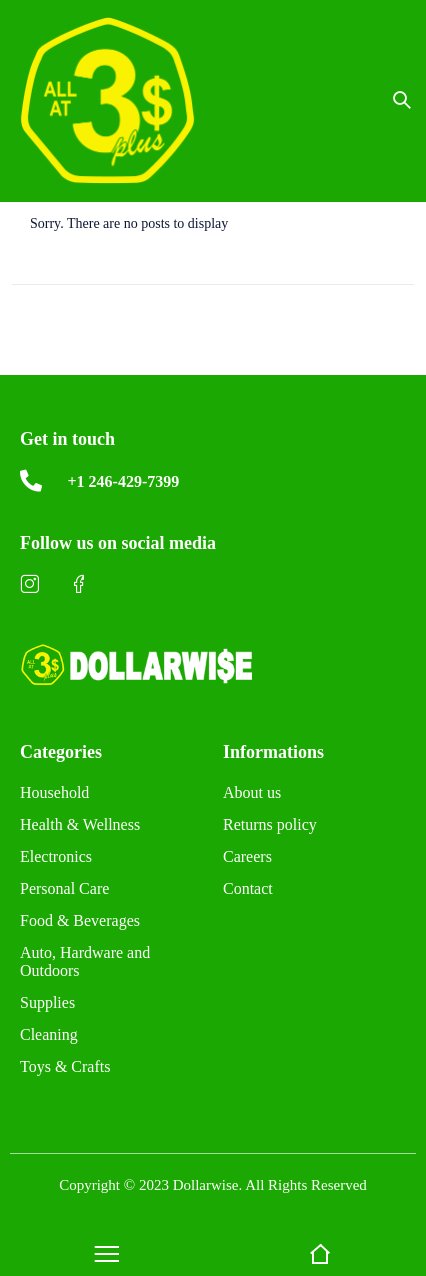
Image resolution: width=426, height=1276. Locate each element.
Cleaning (49, 1034)
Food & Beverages (80, 920)
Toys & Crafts (65, 1066)
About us (252, 792)
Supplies (47, 1002)
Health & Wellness (80, 824)
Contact (248, 888)
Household (54, 792)
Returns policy (270, 824)
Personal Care (64, 888)
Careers (247, 856)
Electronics (56, 856)
